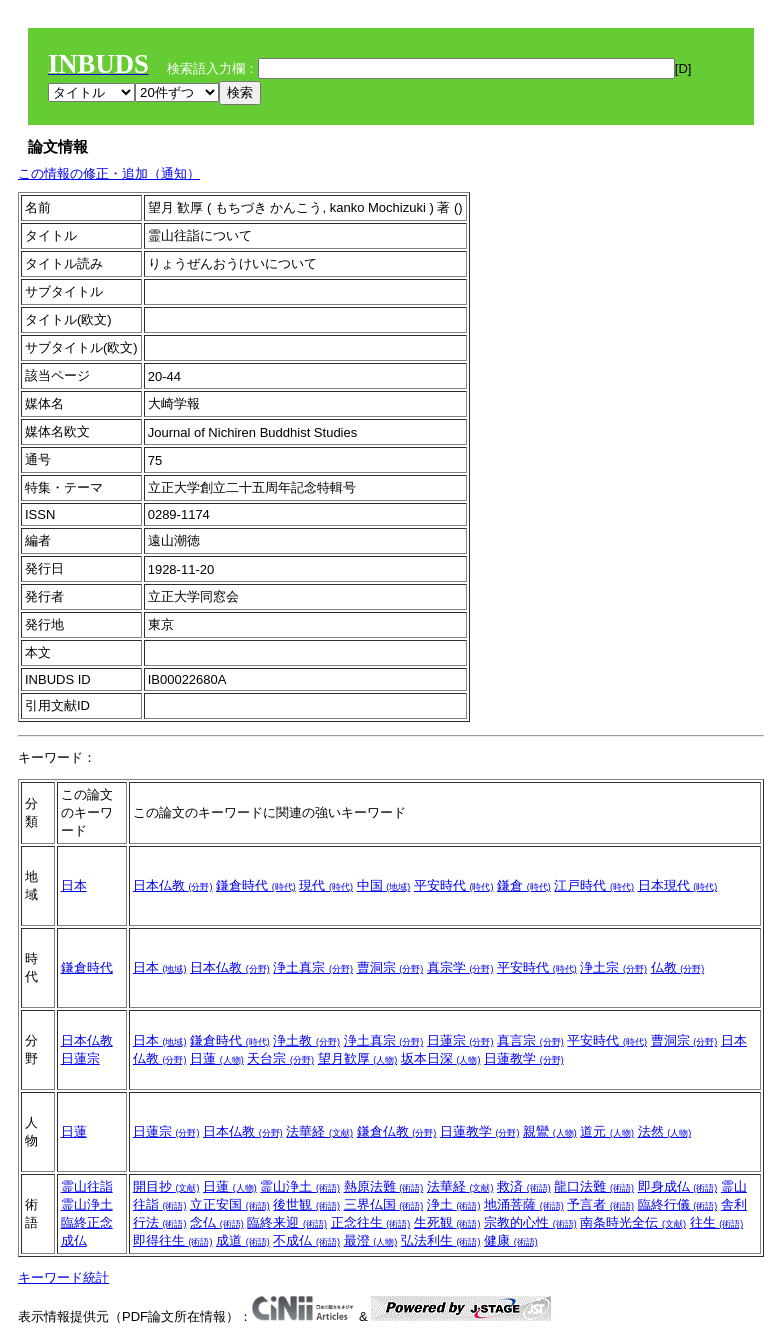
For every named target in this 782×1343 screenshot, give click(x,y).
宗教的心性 (530, 1222)
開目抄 (166, 1186)
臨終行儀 (678, 1204)
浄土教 (306, 1040)
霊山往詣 (87, 1186)
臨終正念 (87, 1222)
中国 (384, 885)
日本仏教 (173, 885)
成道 (243, 1240)
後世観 (306, 1204)
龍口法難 (594, 1186)
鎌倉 (524, 885)
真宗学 (460, 967)
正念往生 (371, 1222)
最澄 (371, 1240)
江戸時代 (594, 885)
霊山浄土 (87, 1204)
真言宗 (530, 1040)
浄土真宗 (313, 967)
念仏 (217, 1222)
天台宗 (280, 1058)
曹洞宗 (390, 967)
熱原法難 (384, 1186)
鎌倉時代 (256, 885)
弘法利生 (441, 1240)
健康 (511, 1240)
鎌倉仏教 (397, 1131)
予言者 (600, 1204)
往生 (717, 1222)
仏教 (678, 967)
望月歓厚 (358, 1058)
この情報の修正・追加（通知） (109, 173)
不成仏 (306, 1240)
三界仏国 (384, 1204)
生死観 (447, 1222)
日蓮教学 (524, 1058)
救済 (524, 1186)
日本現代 (678, 885)
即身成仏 (678, 1186)
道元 (607, 1131)
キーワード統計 (63, 1277)
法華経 (319, 1131)
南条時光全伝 (633, 1222)
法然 (665, 1131)
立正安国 (230, 1204)
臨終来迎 (287, 1222)
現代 (326, 885)
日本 (74, 885)
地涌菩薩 (524, 1204)
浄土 (454, 1204)
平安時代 (454, 885)
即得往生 (173, 1240)
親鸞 (550, 1131)
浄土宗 (613, 967)
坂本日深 (441, 1058)
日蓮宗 (80, 1058)
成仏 (74, 1240)
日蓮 (217, 1058)
